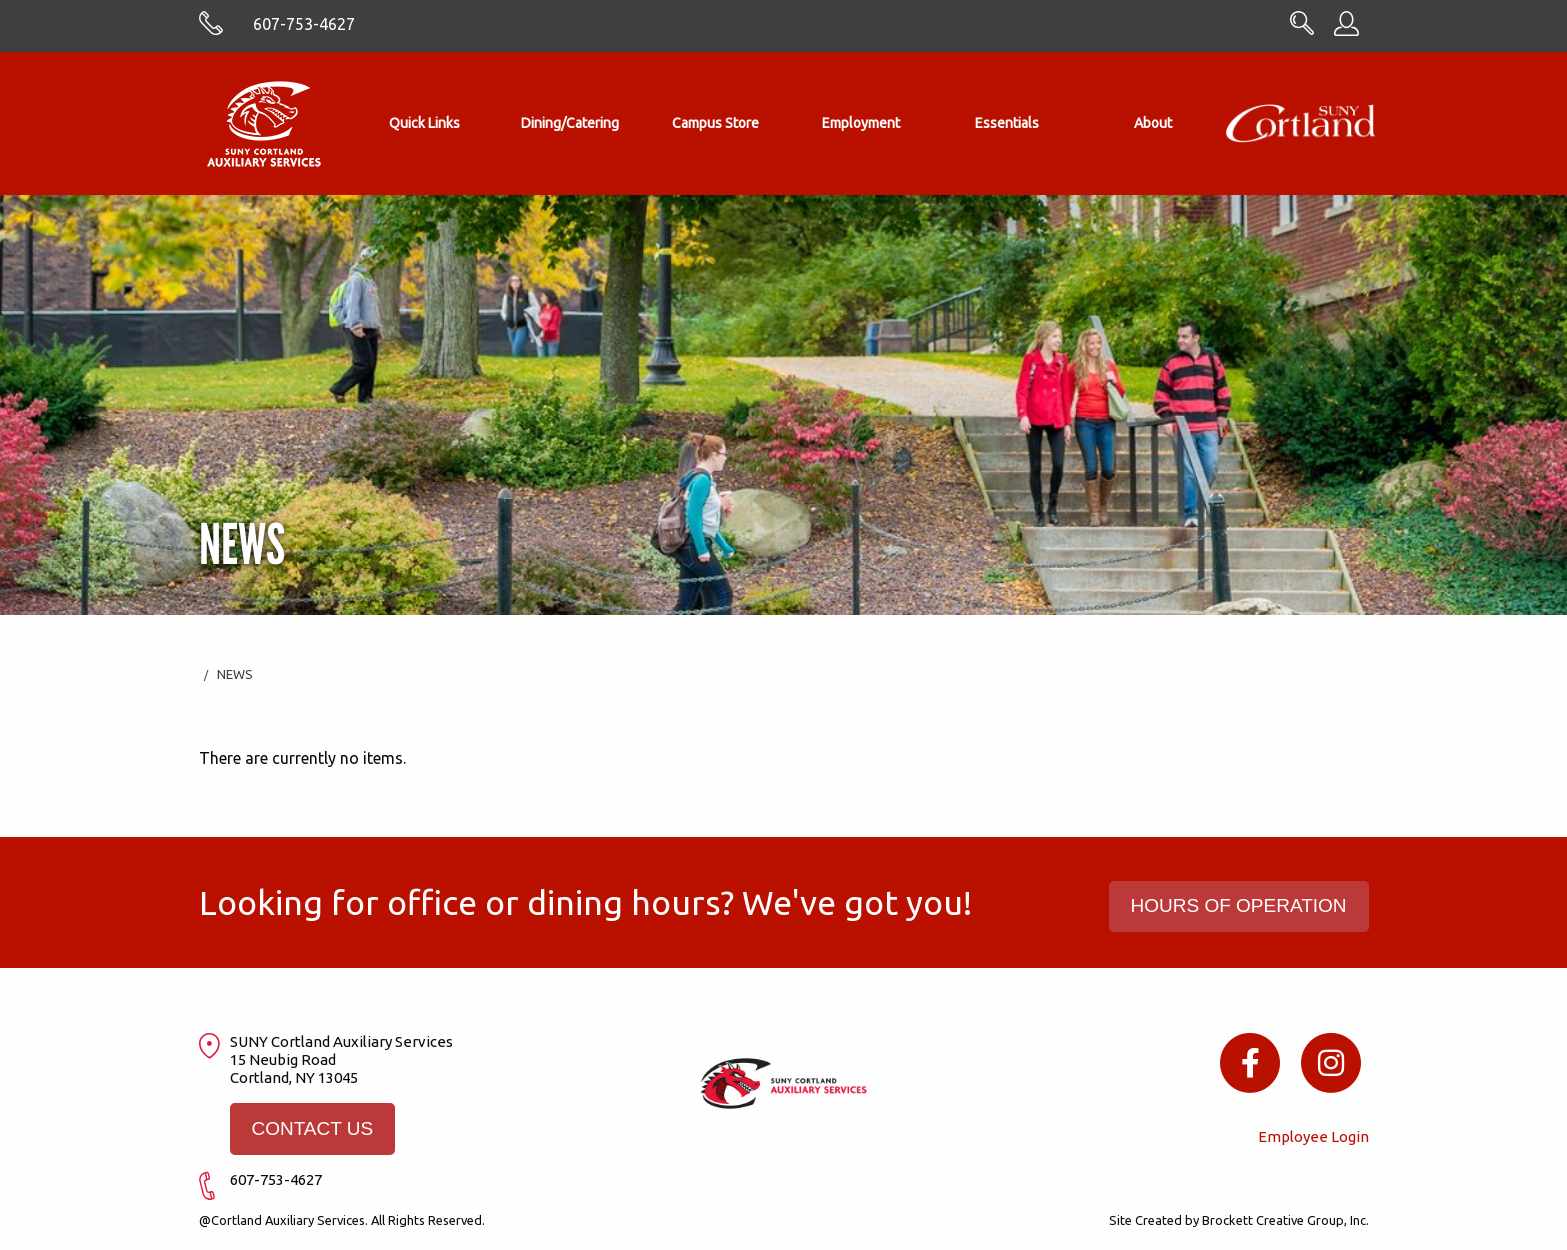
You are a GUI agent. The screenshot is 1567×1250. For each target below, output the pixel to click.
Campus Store (715, 123)
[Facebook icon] (1250, 1061)
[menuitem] (425, 123)
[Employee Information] (1346, 30)
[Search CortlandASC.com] (1302, 29)
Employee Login (1313, 1136)
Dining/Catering (570, 123)
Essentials (1007, 123)
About (1153, 123)
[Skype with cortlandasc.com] (211, 30)
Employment (861, 123)
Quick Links (424, 123)
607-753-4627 (304, 24)
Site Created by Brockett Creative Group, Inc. (1239, 1220)
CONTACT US (312, 1128)
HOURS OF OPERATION (1239, 905)
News (235, 674)
